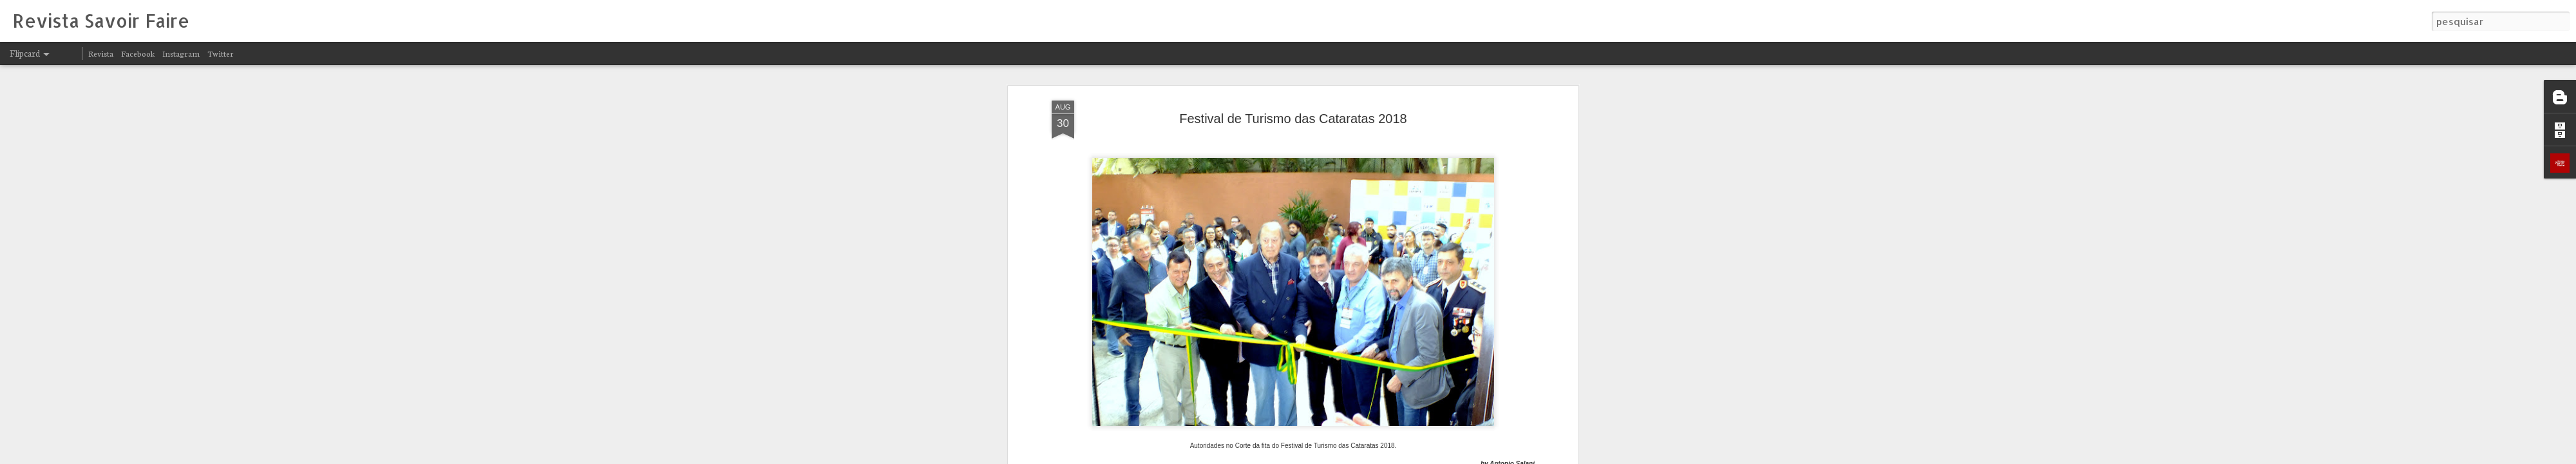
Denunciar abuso (1448, 456)
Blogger (1405, 456)
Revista (100, 53)
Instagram (181, 53)
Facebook (138, 53)
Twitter (220, 53)
